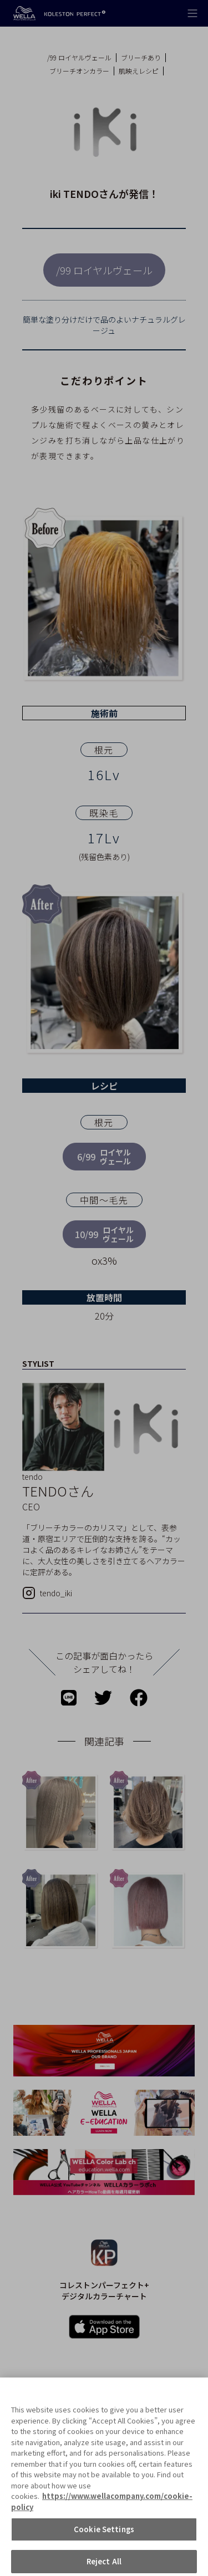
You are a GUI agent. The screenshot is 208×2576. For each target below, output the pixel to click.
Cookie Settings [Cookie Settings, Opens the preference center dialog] (104, 2540)
